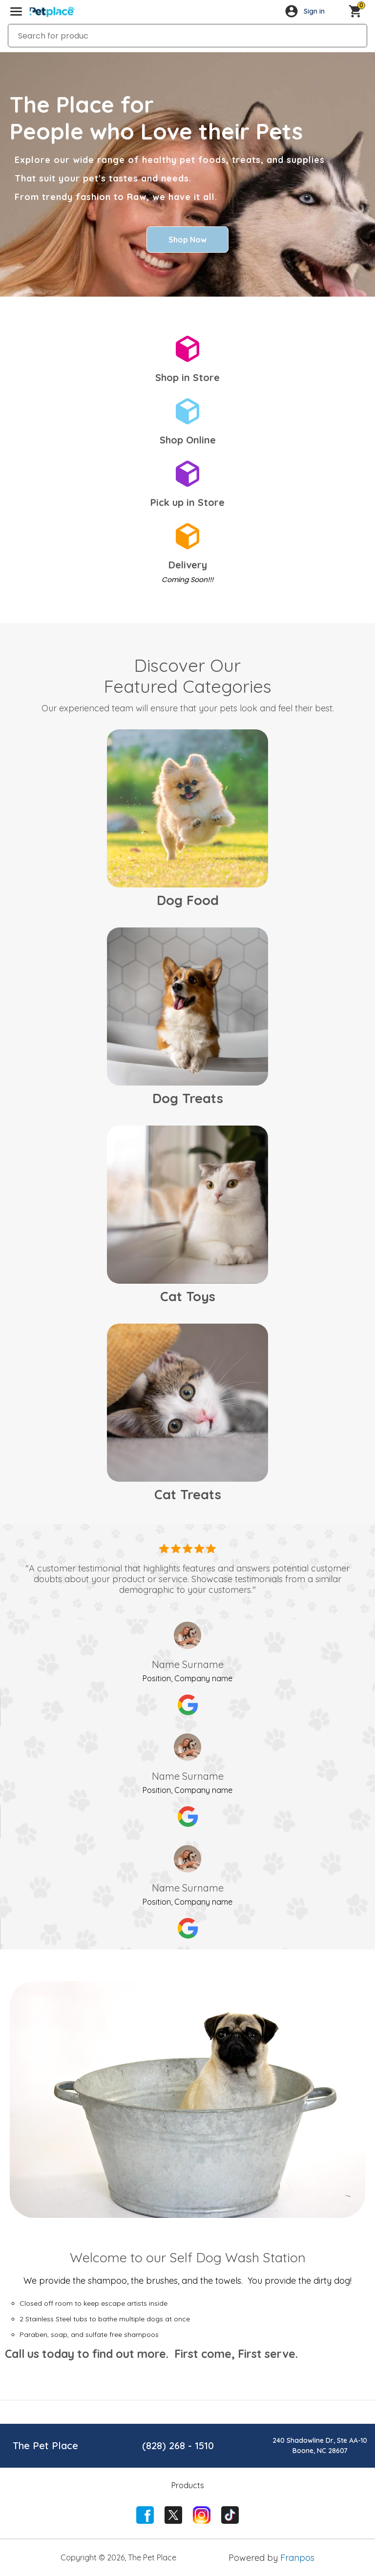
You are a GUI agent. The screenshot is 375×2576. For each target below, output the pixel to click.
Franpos (297, 2557)
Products (187, 2485)
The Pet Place (45, 2445)
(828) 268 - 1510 (178, 2445)
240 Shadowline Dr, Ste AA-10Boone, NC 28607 (319, 2445)
